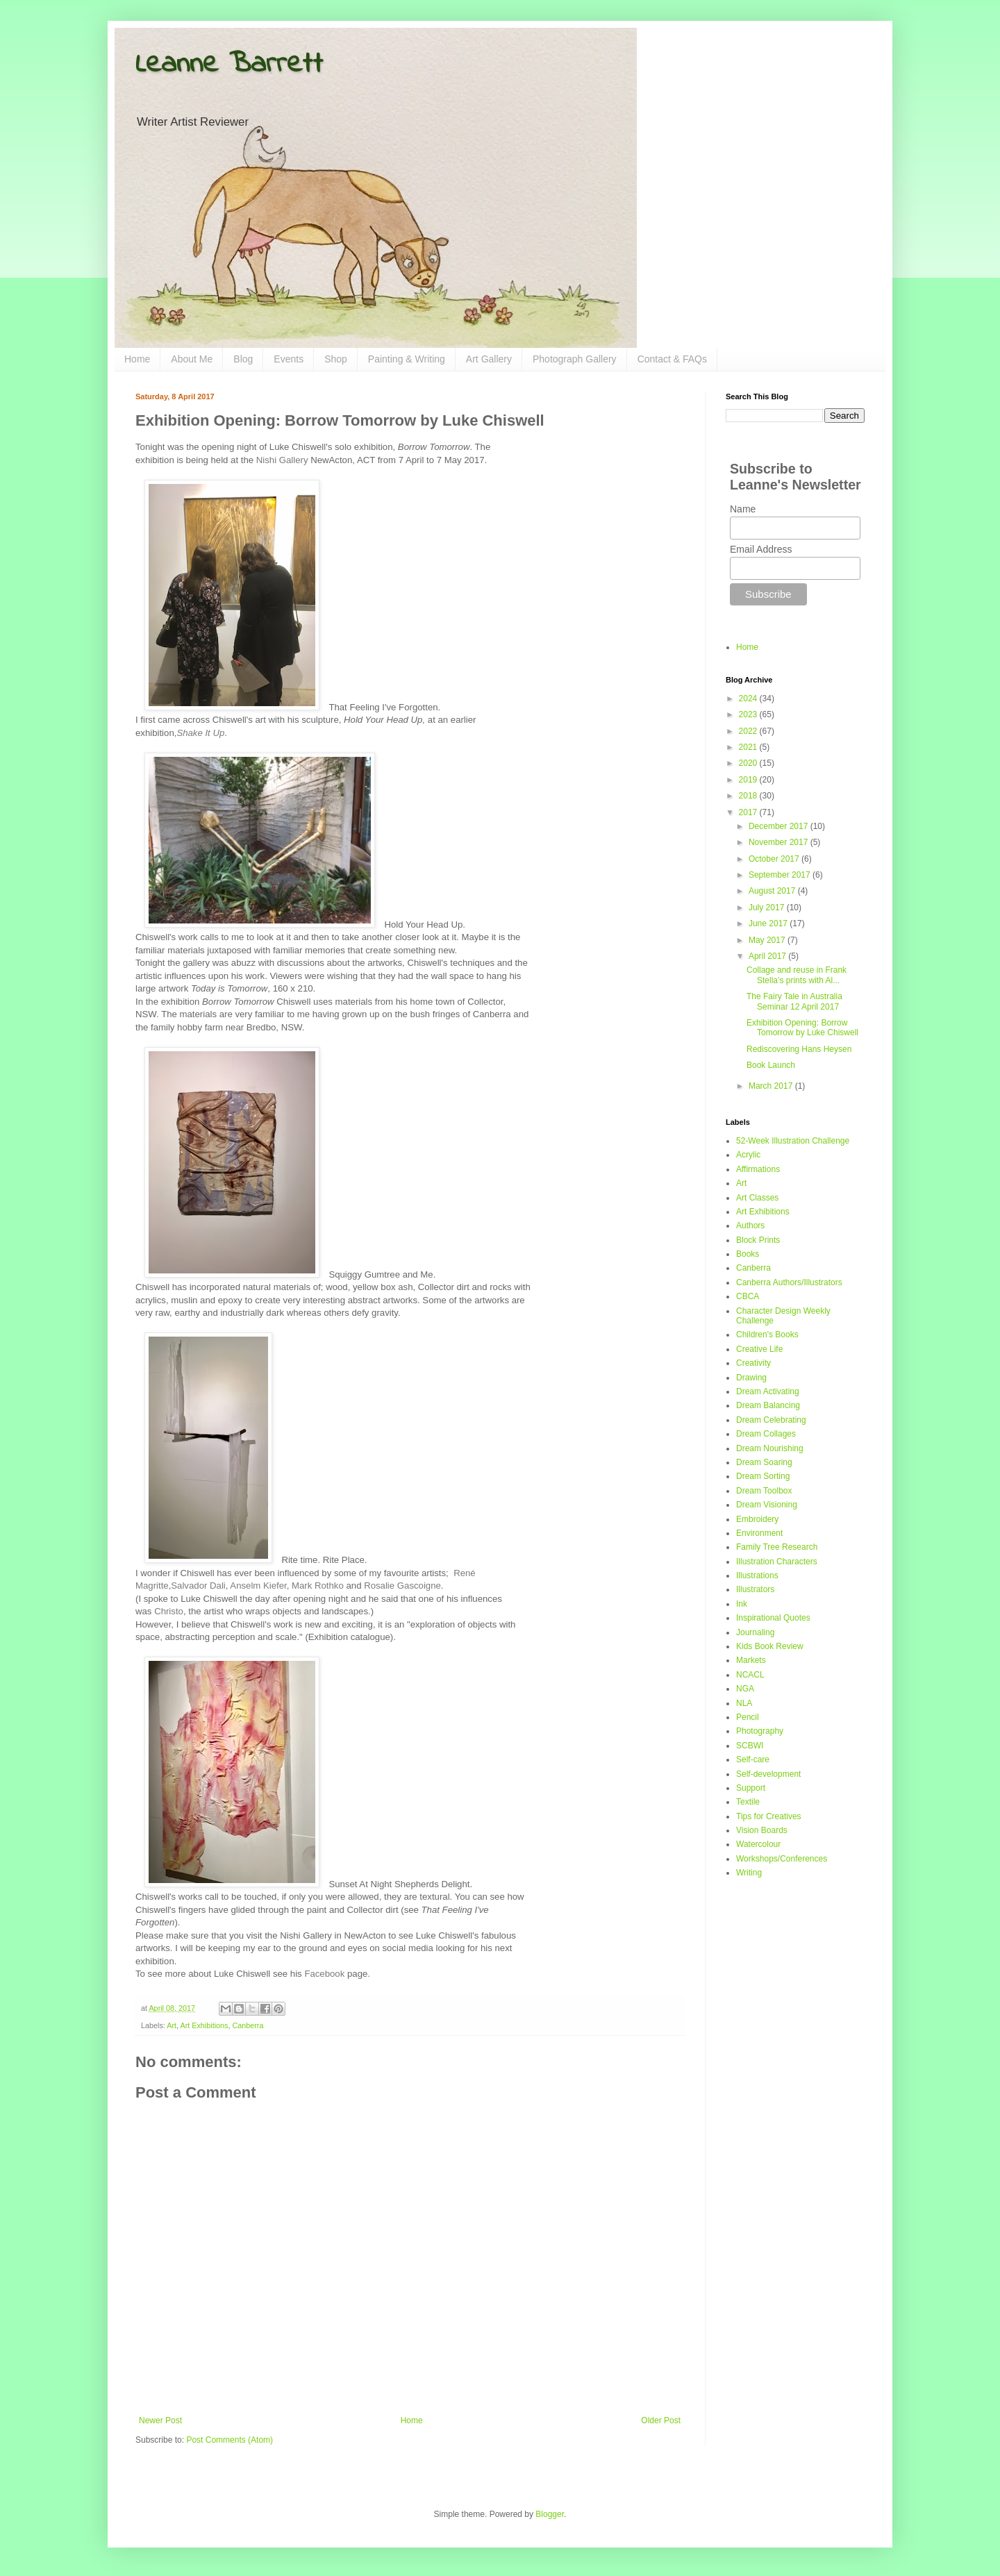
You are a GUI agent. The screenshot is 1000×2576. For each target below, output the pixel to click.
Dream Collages (766, 1434)
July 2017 (768, 907)
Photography (759, 1731)
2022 (749, 731)
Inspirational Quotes (773, 1618)
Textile (748, 1802)
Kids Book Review (769, 1646)
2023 (749, 714)
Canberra (247, 2025)
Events (288, 359)
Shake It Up (200, 733)
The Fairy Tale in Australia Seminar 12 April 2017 (794, 1001)
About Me (191, 359)
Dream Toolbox (764, 1491)
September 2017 (780, 875)
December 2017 (779, 826)
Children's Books (767, 1334)
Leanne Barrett (229, 64)
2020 (749, 763)
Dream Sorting (763, 1476)
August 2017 (773, 891)
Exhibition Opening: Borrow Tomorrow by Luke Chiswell (802, 1027)
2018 (749, 796)
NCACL (750, 1675)
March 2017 (772, 1086)
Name (743, 509)
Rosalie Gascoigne (402, 1585)
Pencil (747, 1717)
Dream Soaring (764, 1462)
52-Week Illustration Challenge (792, 1141)
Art (171, 2025)
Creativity (753, 1363)
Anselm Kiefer (258, 1585)
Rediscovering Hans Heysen (799, 1049)
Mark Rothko (318, 1585)
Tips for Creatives (768, 1816)
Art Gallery (489, 359)
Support (750, 1788)
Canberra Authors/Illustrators (789, 1282)
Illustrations (757, 1575)
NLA (744, 1703)
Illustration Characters (776, 1561)
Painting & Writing (406, 359)
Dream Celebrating (771, 1420)
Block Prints (758, 1240)
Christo (168, 1611)
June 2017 (769, 923)
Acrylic (748, 1155)
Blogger (549, 2514)
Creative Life (759, 1349)
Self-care (752, 1759)
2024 (749, 698)
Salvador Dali (198, 1585)
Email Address (761, 549)
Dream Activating (767, 1391)
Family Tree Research (776, 1547)
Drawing (751, 1377)
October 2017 (775, 859)
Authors (750, 1225)
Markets (751, 1660)
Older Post (661, 2420)
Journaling (755, 1632)
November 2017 (779, 842)
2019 (749, 780)
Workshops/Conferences (781, 1859)
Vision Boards (762, 1830)
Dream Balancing (768, 1405)
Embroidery (757, 1519)
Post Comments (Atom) (229, 2440)
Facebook (324, 1973)
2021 (749, 747)
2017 (749, 812)
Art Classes (757, 1198)
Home (137, 359)
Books (747, 1254)
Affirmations (758, 1169)
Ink (741, 1604)
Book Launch (771, 1065)
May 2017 (768, 940)
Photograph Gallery (575, 359)
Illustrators (755, 1589)
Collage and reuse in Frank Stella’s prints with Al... (797, 975)
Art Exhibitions (204, 2025)
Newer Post (160, 2420)
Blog (243, 359)
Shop (335, 359)
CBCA (747, 1296)
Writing (749, 1872)
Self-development (768, 1774)
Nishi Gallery (282, 460)
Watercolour (758, 1844)
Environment (759, 1533)
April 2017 (768, 956)
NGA (745, 1688)
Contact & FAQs (672, 359)
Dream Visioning (766, 1504)
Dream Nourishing (769, 1448)
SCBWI (749, 1745)
